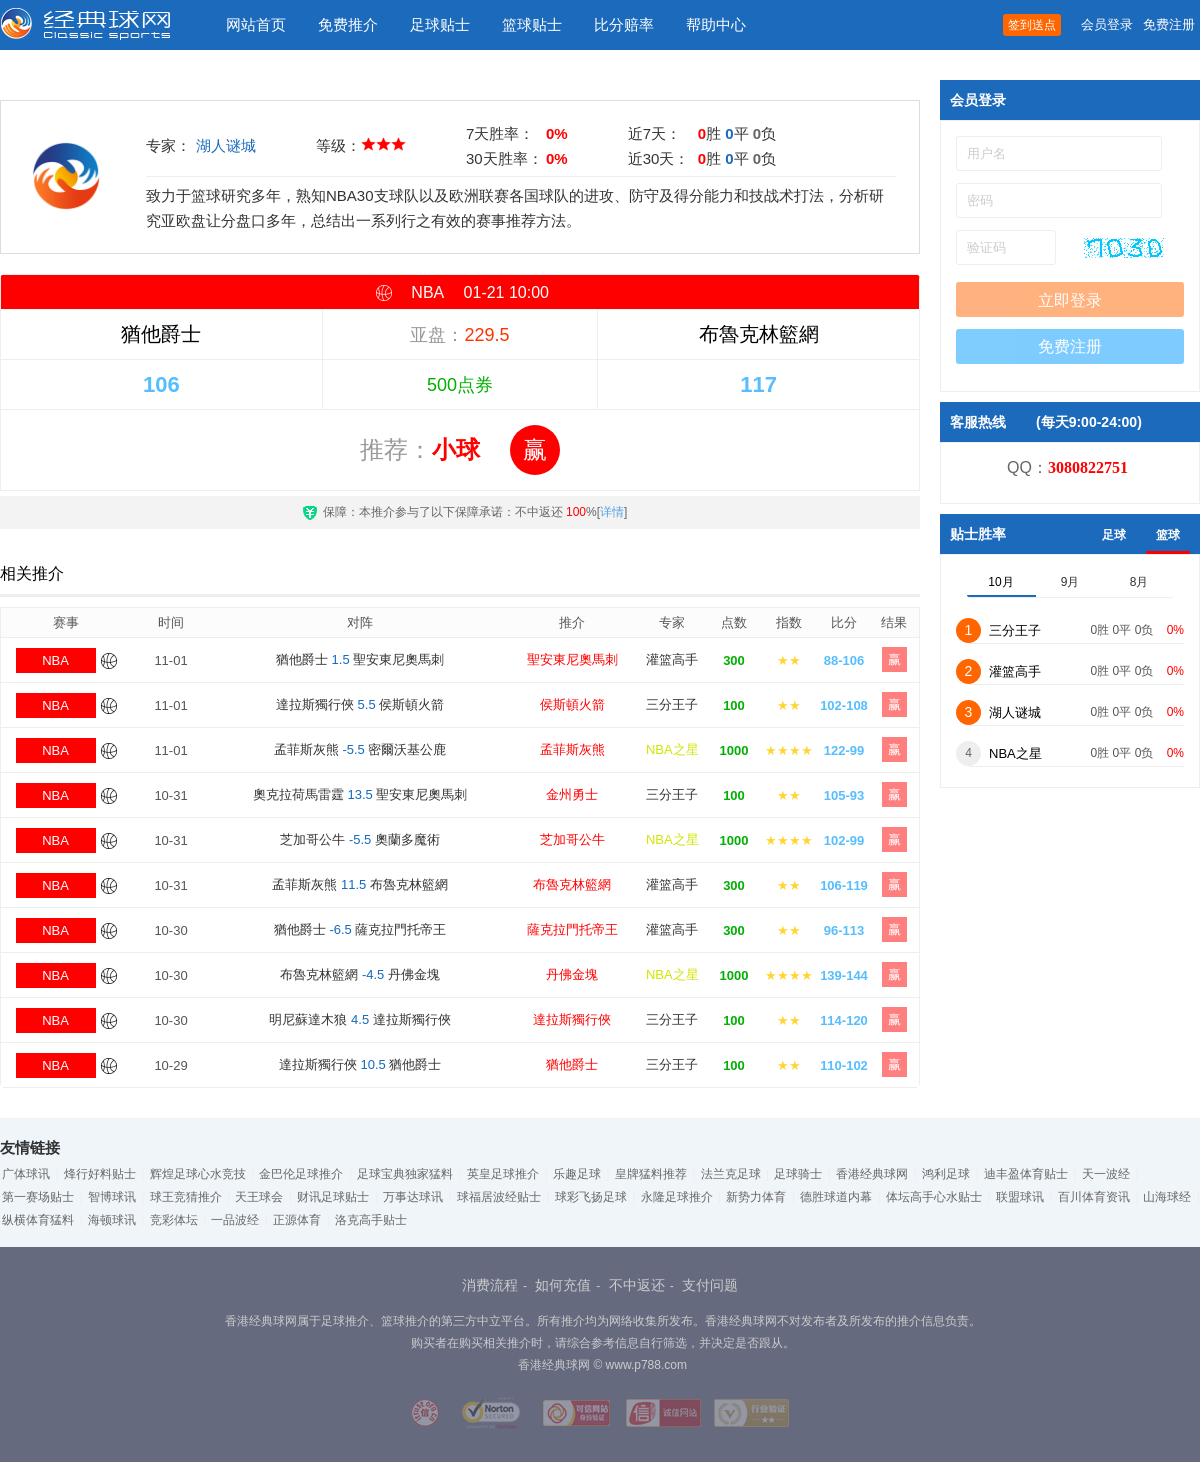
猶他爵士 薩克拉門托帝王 (360, 929)
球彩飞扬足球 (591, 1197)
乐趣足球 (577, 1174)
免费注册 (1169, 24)
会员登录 (1107, 24)
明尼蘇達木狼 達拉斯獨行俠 (359, 1019)
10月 (1000, 582)
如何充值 (563, 1285)
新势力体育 (756, 1197)
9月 (1070, 582)
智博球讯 (112, 1197)
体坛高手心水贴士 (934, 1197)
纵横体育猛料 (38, 1220)
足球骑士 (798, 1174)
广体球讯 (26, 1174)
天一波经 (1106, 1174)
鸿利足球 (946, 1174)
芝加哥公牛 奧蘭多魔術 (360, 839)
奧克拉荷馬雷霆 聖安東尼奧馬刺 (360, 794)
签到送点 (1032, 25)
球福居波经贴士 (499, 1197)
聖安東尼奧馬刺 (572, 659)
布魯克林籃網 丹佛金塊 (360, 974)
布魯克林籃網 (572, 884)
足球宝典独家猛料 (405, 1174)
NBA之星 (672, 749)
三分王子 (672, 704)
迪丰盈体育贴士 (1026, 1174)
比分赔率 (624, 24)
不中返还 (637, 1285)
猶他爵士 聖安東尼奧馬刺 (360, 659)
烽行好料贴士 (100, 1174)
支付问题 (710, 1285)
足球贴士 (440, 24)
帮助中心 (716, 24)
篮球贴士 (532, 24)
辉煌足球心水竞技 (198, 1174)
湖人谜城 (226, 145)
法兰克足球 (731, 1174)
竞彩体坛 (174, 1220)
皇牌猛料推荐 (651, 1174)
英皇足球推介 (503, 1174)
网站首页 (256, 24)
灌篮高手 (672, 659)
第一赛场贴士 (38, 1197)
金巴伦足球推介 (301, 1174)
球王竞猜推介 (186, 1197)
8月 (1139, 582)
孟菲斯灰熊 (572, 749)
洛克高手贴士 (371, 1220)
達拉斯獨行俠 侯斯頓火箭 (360, 704)
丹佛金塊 (572, 974)
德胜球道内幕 (836, 1197)
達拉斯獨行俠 (572, 1019)
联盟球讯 (1020, 1197)
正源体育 (297, 1220)
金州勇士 (572, 794)
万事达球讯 (413, 1197)
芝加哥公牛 (572, 839)
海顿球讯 (112, 1220)
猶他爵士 (572, 1064)
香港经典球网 (872, 1174)
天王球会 (259, 1197)
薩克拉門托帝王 (572, 929)
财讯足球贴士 (333, 1197)
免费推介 (348, 24)
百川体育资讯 (1094, 1197)
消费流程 (490, 1285)
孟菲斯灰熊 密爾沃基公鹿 (360, 749)
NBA (55, 660)
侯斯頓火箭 (572, 704)
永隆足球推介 (677, 1197)
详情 (612, 512)
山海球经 (1167, 1197)
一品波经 (235, 1220)
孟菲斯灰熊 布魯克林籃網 (360, 884)
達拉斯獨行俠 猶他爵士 (360, 1064)
